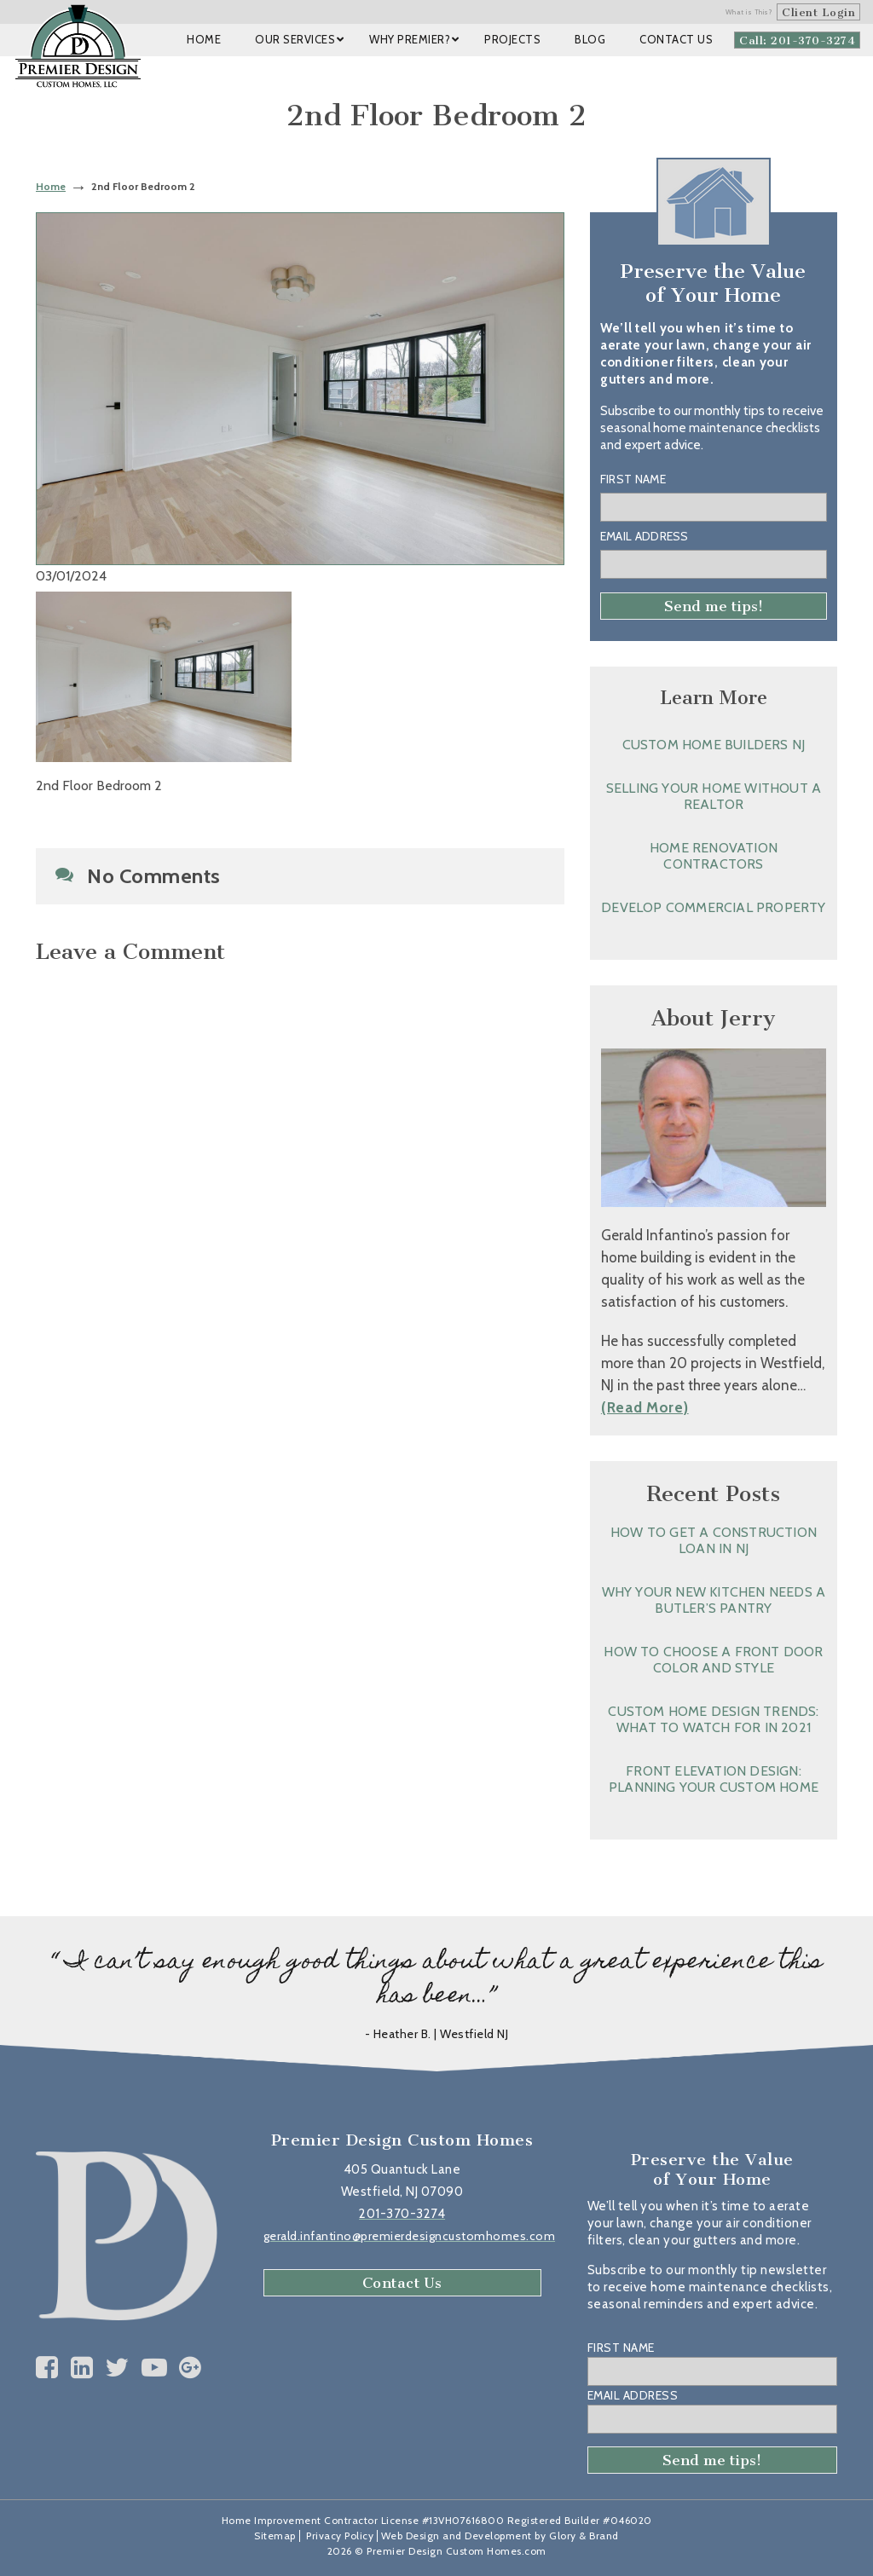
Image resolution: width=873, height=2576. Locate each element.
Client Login (818, 12)
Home (51, 186)
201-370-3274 (402, 2213)
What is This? (749, 12)
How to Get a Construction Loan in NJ (713, 1540)
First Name (633, 479)
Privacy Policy (339, 2535)
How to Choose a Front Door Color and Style (713, 1659)
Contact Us (402, 2282)
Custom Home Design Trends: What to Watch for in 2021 (713, 1719)
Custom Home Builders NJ (714, 744)
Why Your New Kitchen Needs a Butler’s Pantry (714, 1600)
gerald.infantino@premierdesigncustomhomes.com (409, 2236)
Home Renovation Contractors (714, 856)
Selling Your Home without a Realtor (713, 796)
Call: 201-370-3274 (797, 40)
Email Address (644, 536)
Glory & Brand (584, 2535)
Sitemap (275, 2535)
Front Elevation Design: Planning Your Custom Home (713, 1779)
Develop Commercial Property (713, 907)
